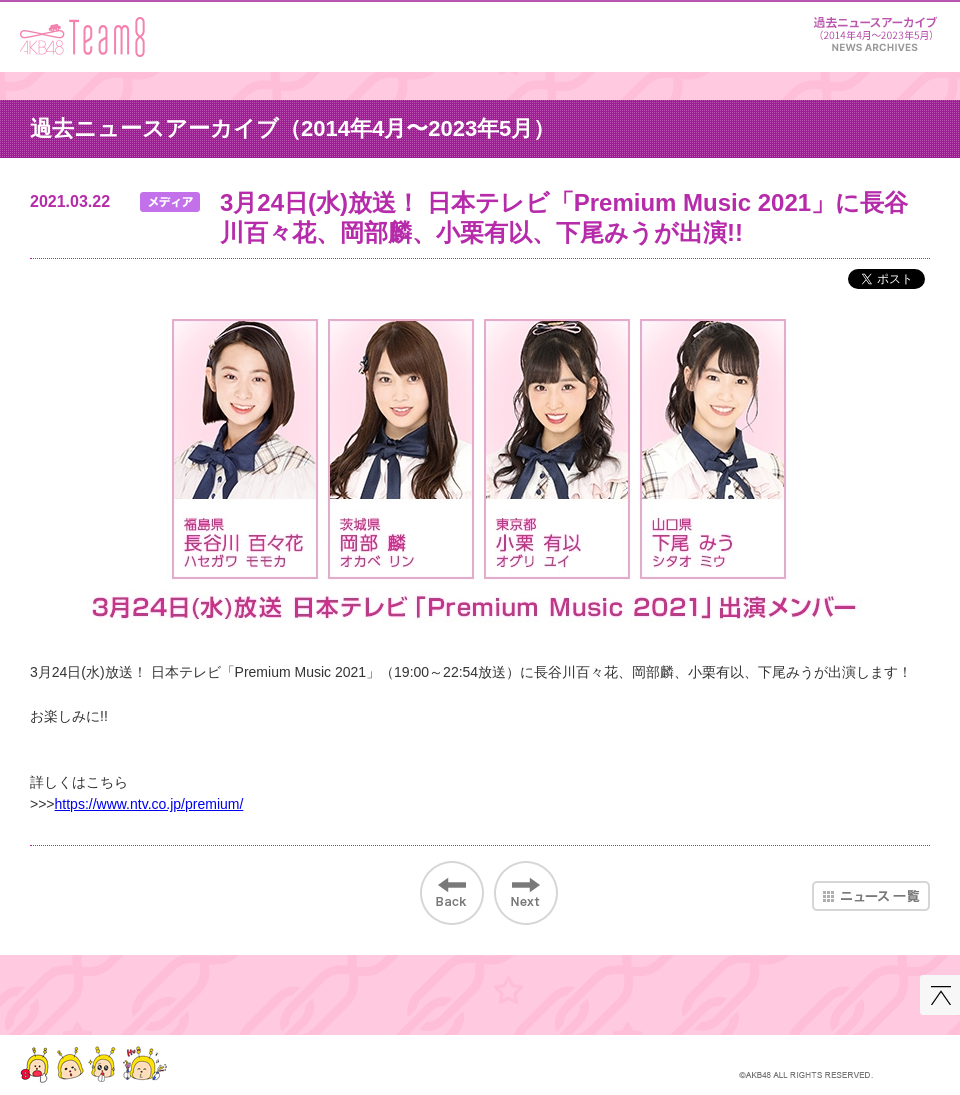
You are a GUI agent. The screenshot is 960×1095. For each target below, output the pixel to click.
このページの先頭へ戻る (940, 995)
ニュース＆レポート (875, 30)
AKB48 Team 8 (82, 37)
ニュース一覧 (871, 896)
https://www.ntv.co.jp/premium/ (149, 804)
